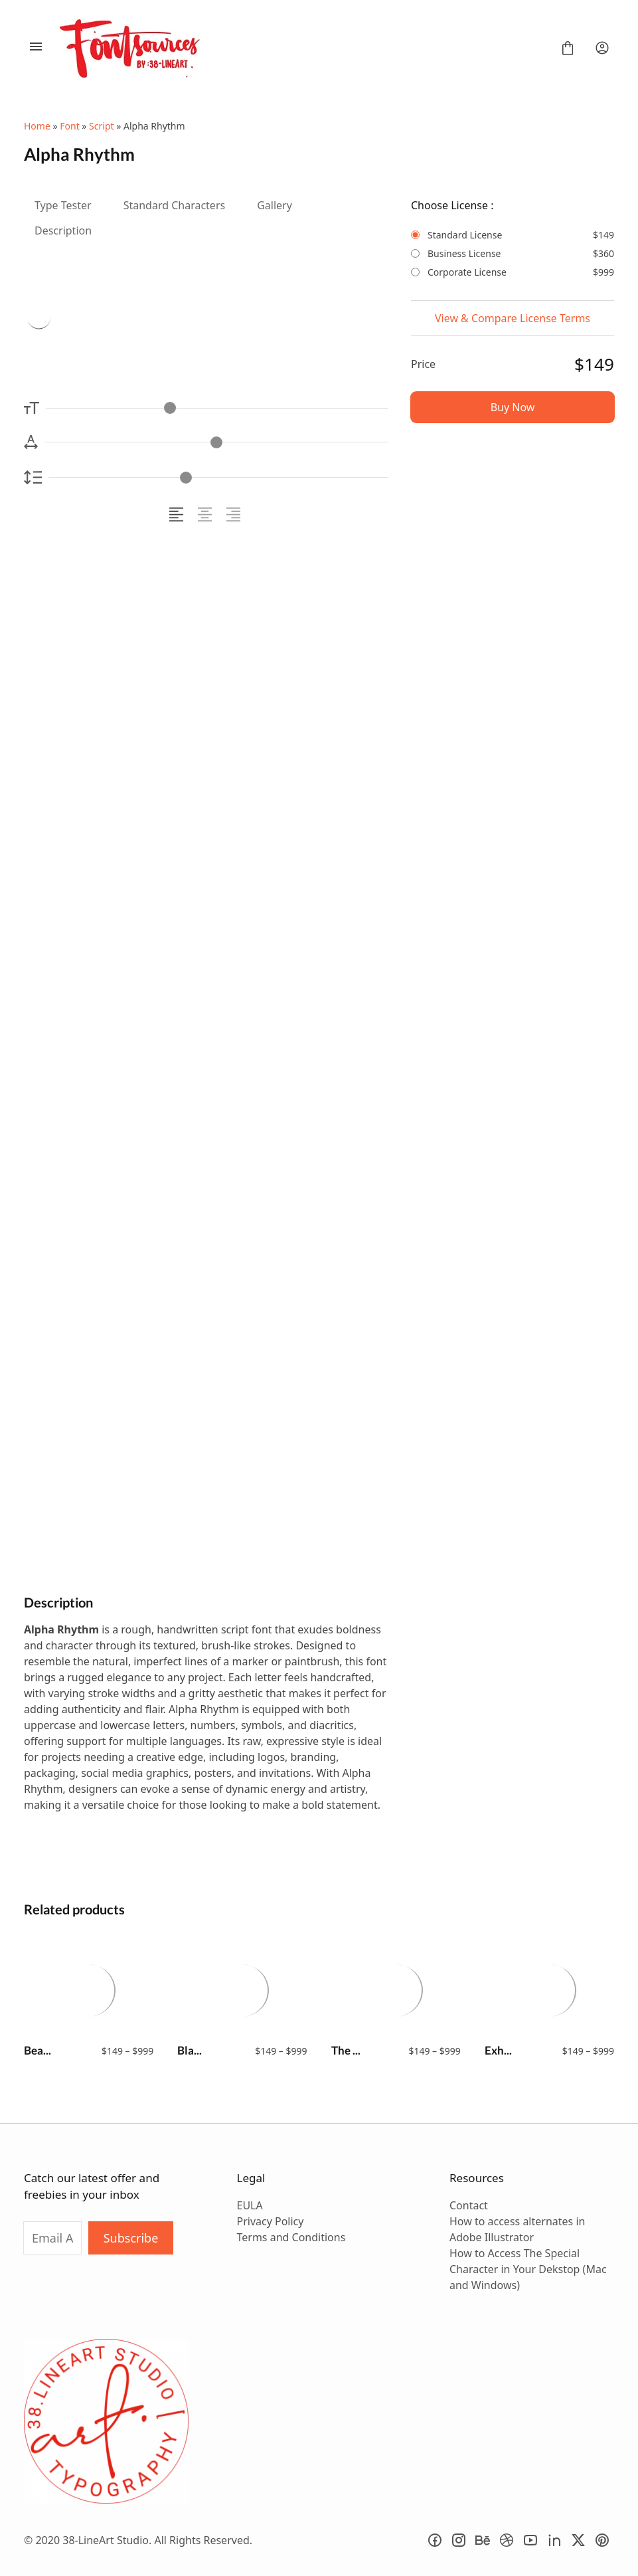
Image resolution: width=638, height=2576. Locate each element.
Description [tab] (63, 230)
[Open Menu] (36, 48)
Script (101, 126)
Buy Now (513, 407)
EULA (249, 2205)
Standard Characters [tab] (174, 205)
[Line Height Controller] (218, 477)
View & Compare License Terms (512, 318)
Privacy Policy (269, 2221)
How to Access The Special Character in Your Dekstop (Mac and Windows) (528, 2269)
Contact (468, 2205)
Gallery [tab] (274, 205)
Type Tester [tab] (63, 205)
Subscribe (131, 2238)
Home (37, 126)
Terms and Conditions (290, 2237)
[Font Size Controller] (217, 408)
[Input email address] (52, 2238)
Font (69, 126)
